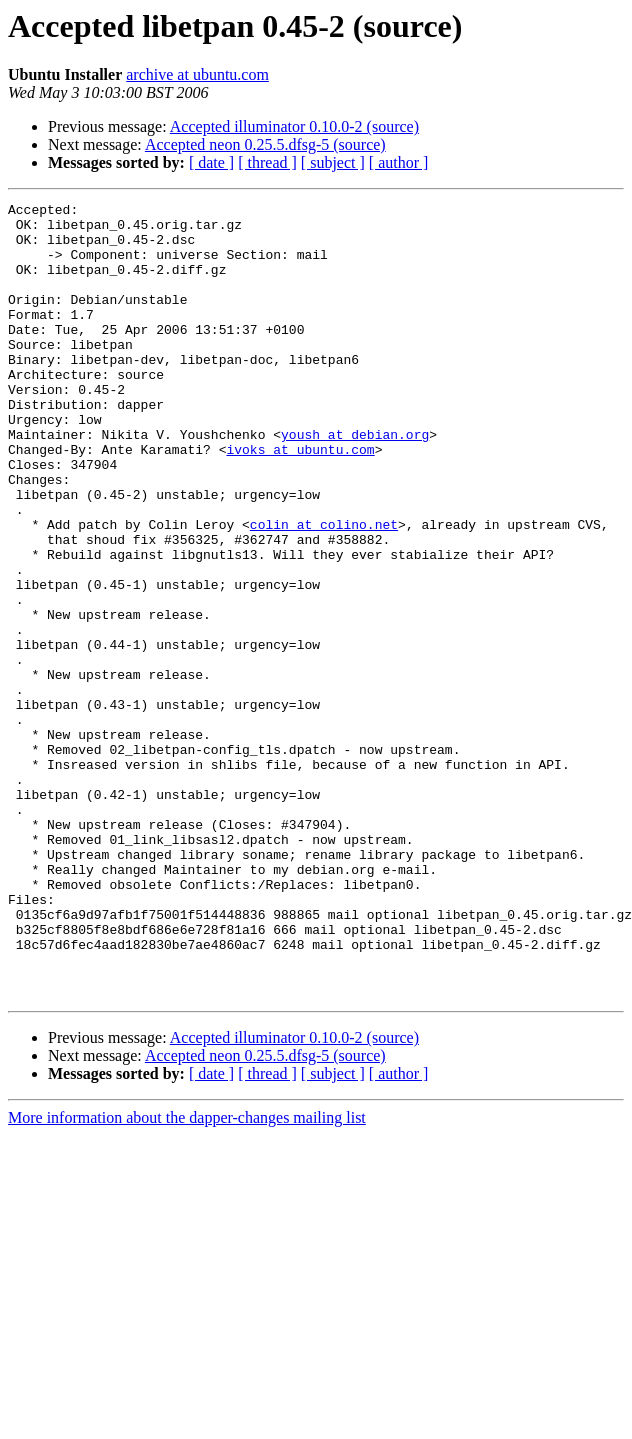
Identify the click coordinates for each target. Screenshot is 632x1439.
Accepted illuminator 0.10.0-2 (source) (294, 126)
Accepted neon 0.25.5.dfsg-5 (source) (265, 144)
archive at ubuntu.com (197, 74)
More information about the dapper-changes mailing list (187, 1276)
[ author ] (399, 162)
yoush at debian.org (355, 482)
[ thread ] (267, 162)
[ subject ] (333, 162)
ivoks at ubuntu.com (300, 500)
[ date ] (211, 162)
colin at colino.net (324, 590)
